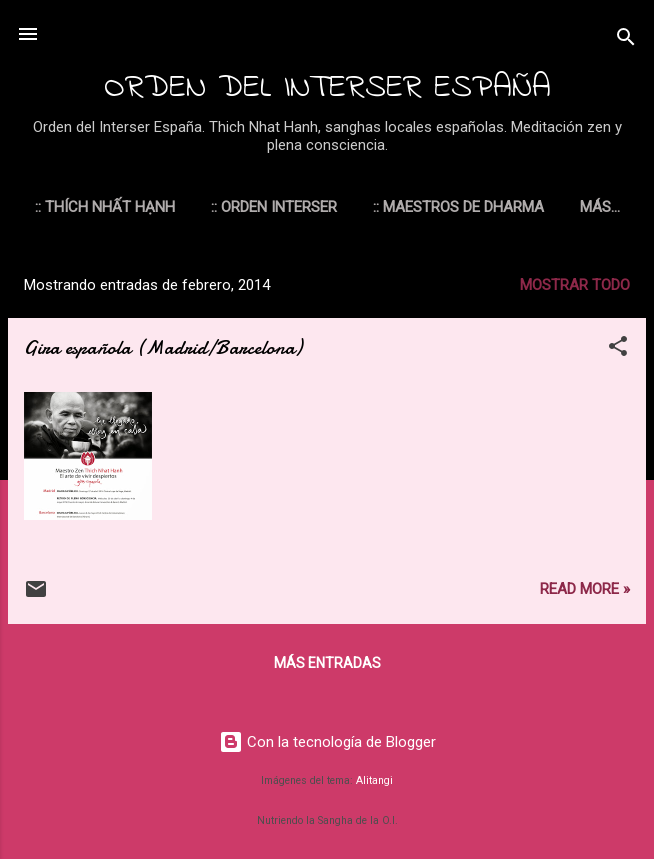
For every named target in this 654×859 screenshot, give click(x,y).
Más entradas (327, 667)
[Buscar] (626, 40)
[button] (618, 353)
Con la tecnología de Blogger (327, 742)
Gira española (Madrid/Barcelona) (163, 351)
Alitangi (374, 780)
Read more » (585, 593)
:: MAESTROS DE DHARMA (496, 207)
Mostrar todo (575, 289)
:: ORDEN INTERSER (312, 207)
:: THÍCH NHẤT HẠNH (143, 207)
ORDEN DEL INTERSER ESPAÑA (327, 88)
